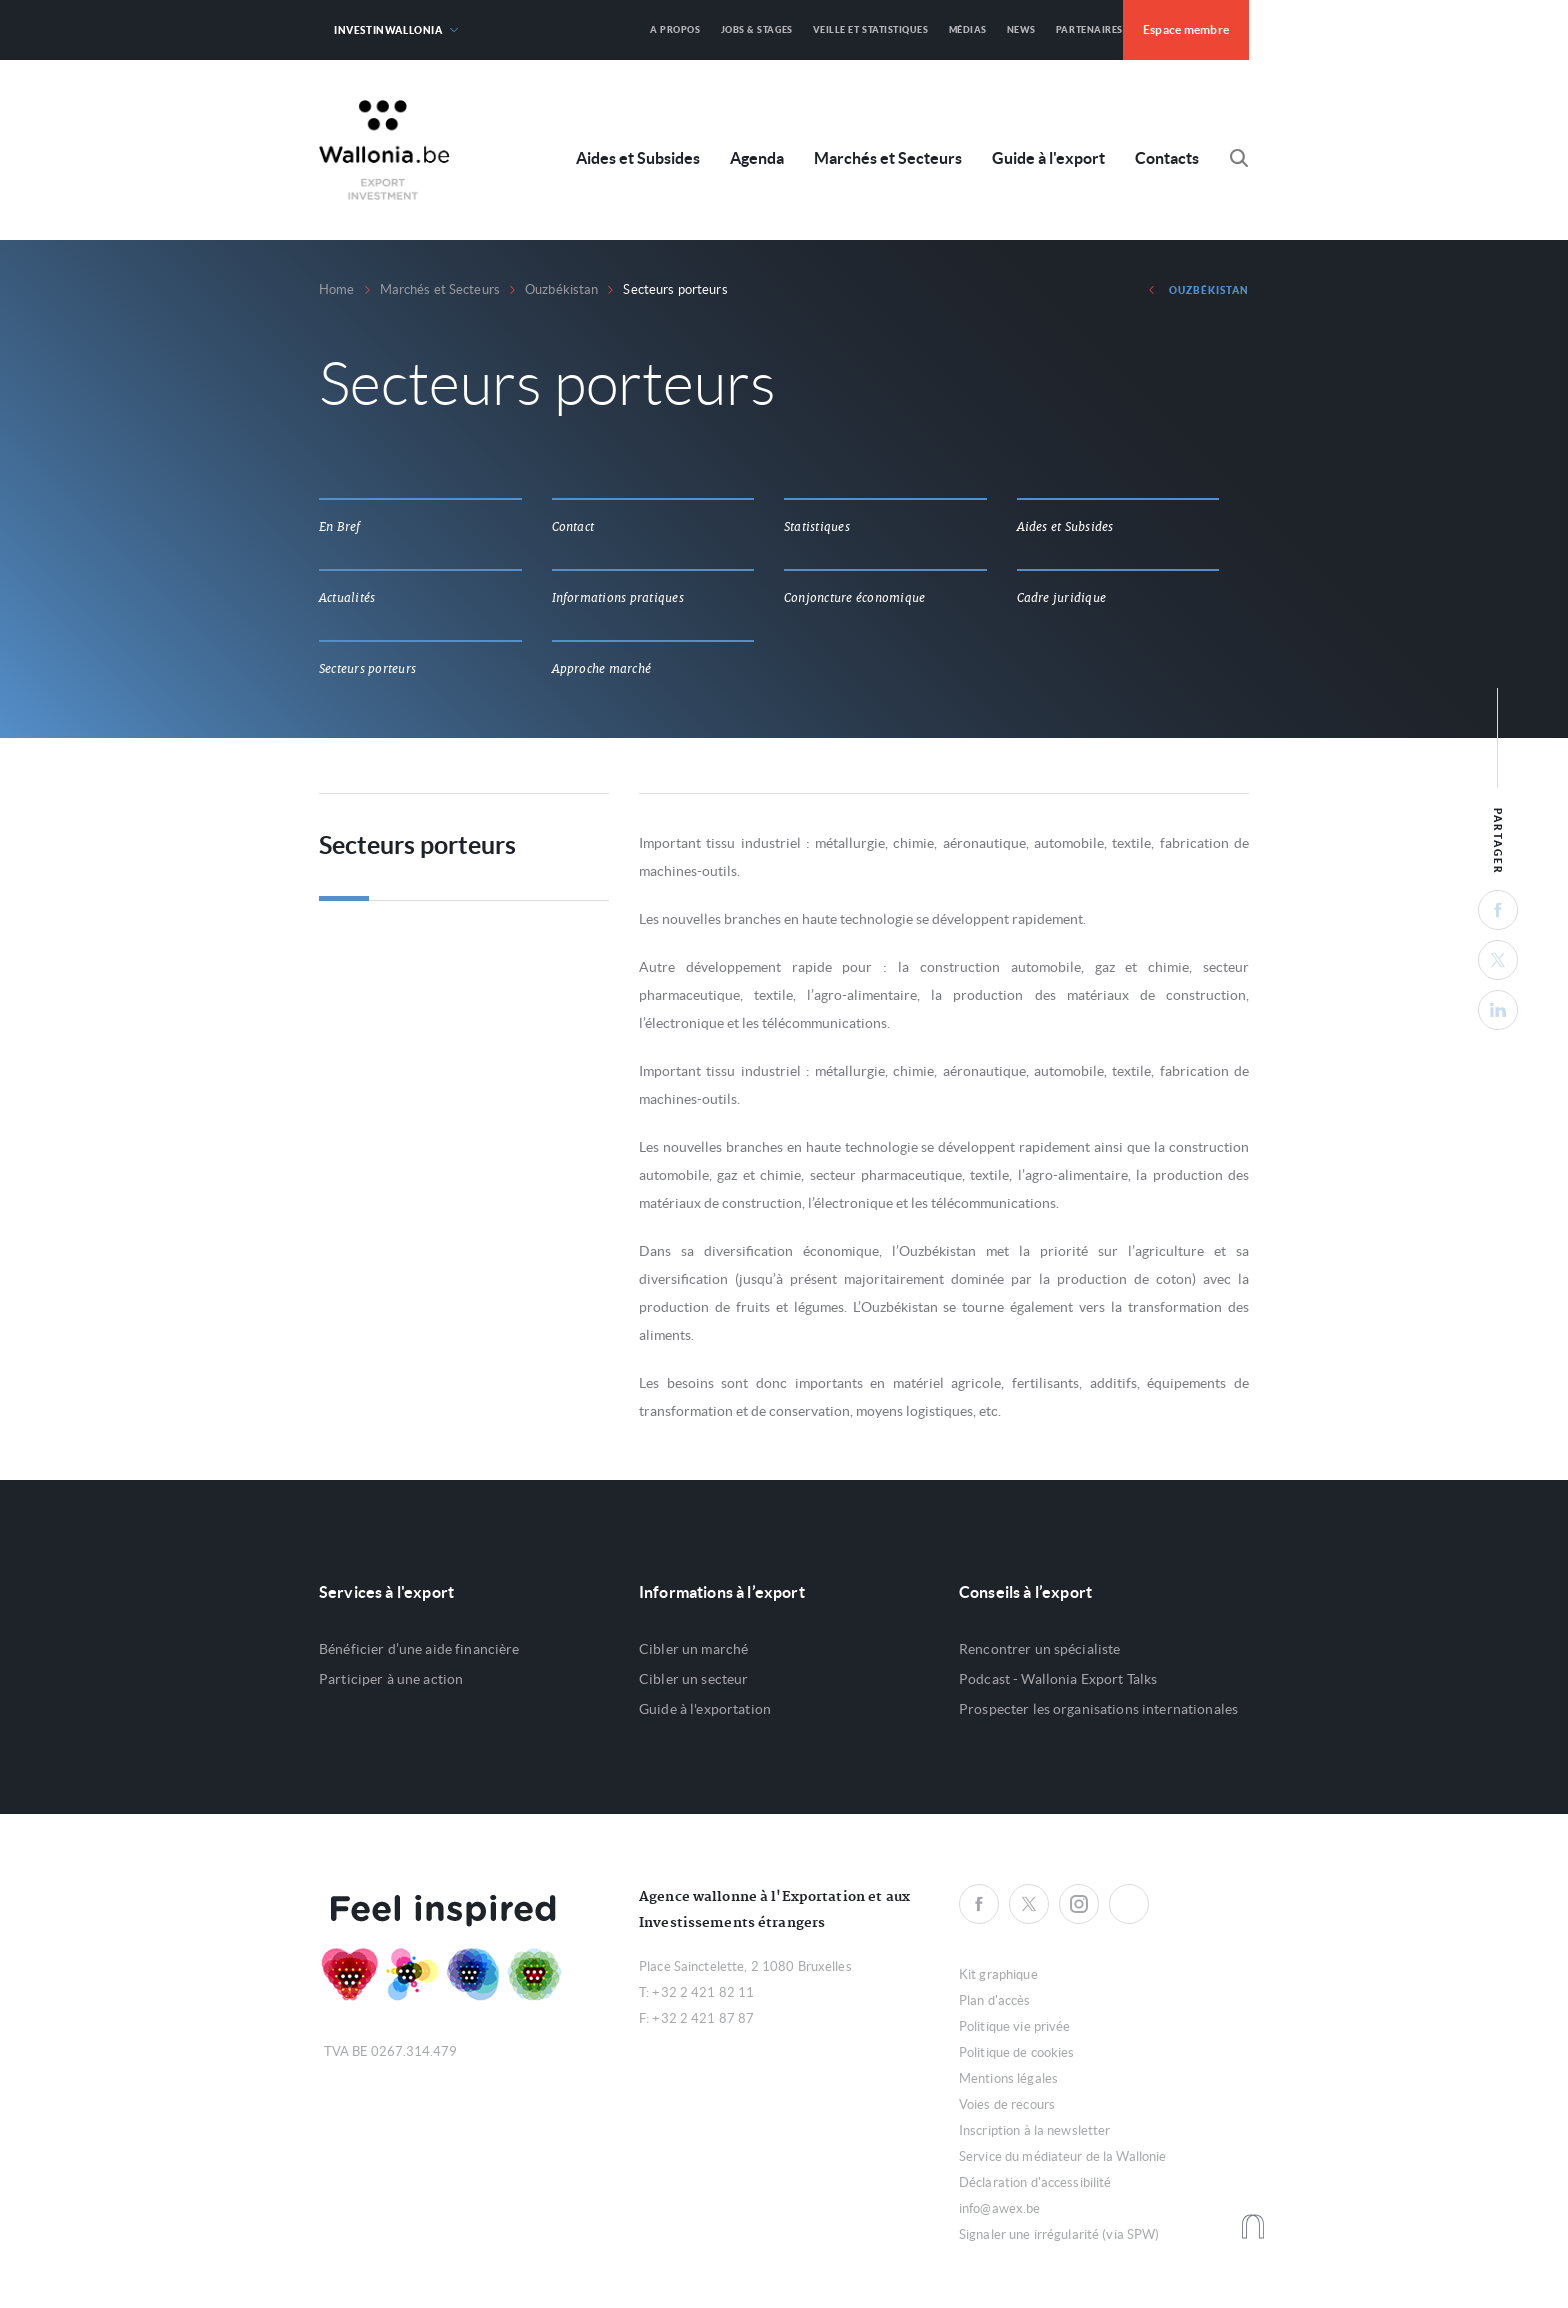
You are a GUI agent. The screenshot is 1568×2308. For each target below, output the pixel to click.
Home (337, 289)
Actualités (347, 598)
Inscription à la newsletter (1035, 2130)
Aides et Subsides (638, 158)
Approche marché (602, 669)
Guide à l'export (1048, 158)
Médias (968, 29)
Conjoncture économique (854, 598)
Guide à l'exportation (705, 1709)
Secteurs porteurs (367, 669)
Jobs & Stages (757, 29)
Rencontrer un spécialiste (1040, 1649)
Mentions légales (1008, 2078)
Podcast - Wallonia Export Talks (1058, 1679)
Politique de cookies (1017, 2052)
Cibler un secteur (693, 1679)
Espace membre (1186, 29)
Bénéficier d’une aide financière (419, 1649)
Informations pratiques (618, 598)
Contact (573, 527)
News (1021, 29)
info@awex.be (1000, 2208)
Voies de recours (1007, 2104)
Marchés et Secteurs (888, 158)
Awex (384, 150)
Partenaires (1089, 29)
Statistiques (817, 527)
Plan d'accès (995, 2000)
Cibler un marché (693, 1649)
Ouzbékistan (561, 289)
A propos (675, 29)
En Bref (340, 527)
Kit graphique (998, 1974)
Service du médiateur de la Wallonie (1063, 2156)
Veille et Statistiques (871, 29)
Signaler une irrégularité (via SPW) (1059, 2234)
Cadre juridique (1062, 598)
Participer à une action (391, 1679)
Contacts (1167, 158)
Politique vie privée (1015, 2026)
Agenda (757, 158)
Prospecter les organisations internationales (1098, 1709)
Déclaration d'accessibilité (1035, 2182)
